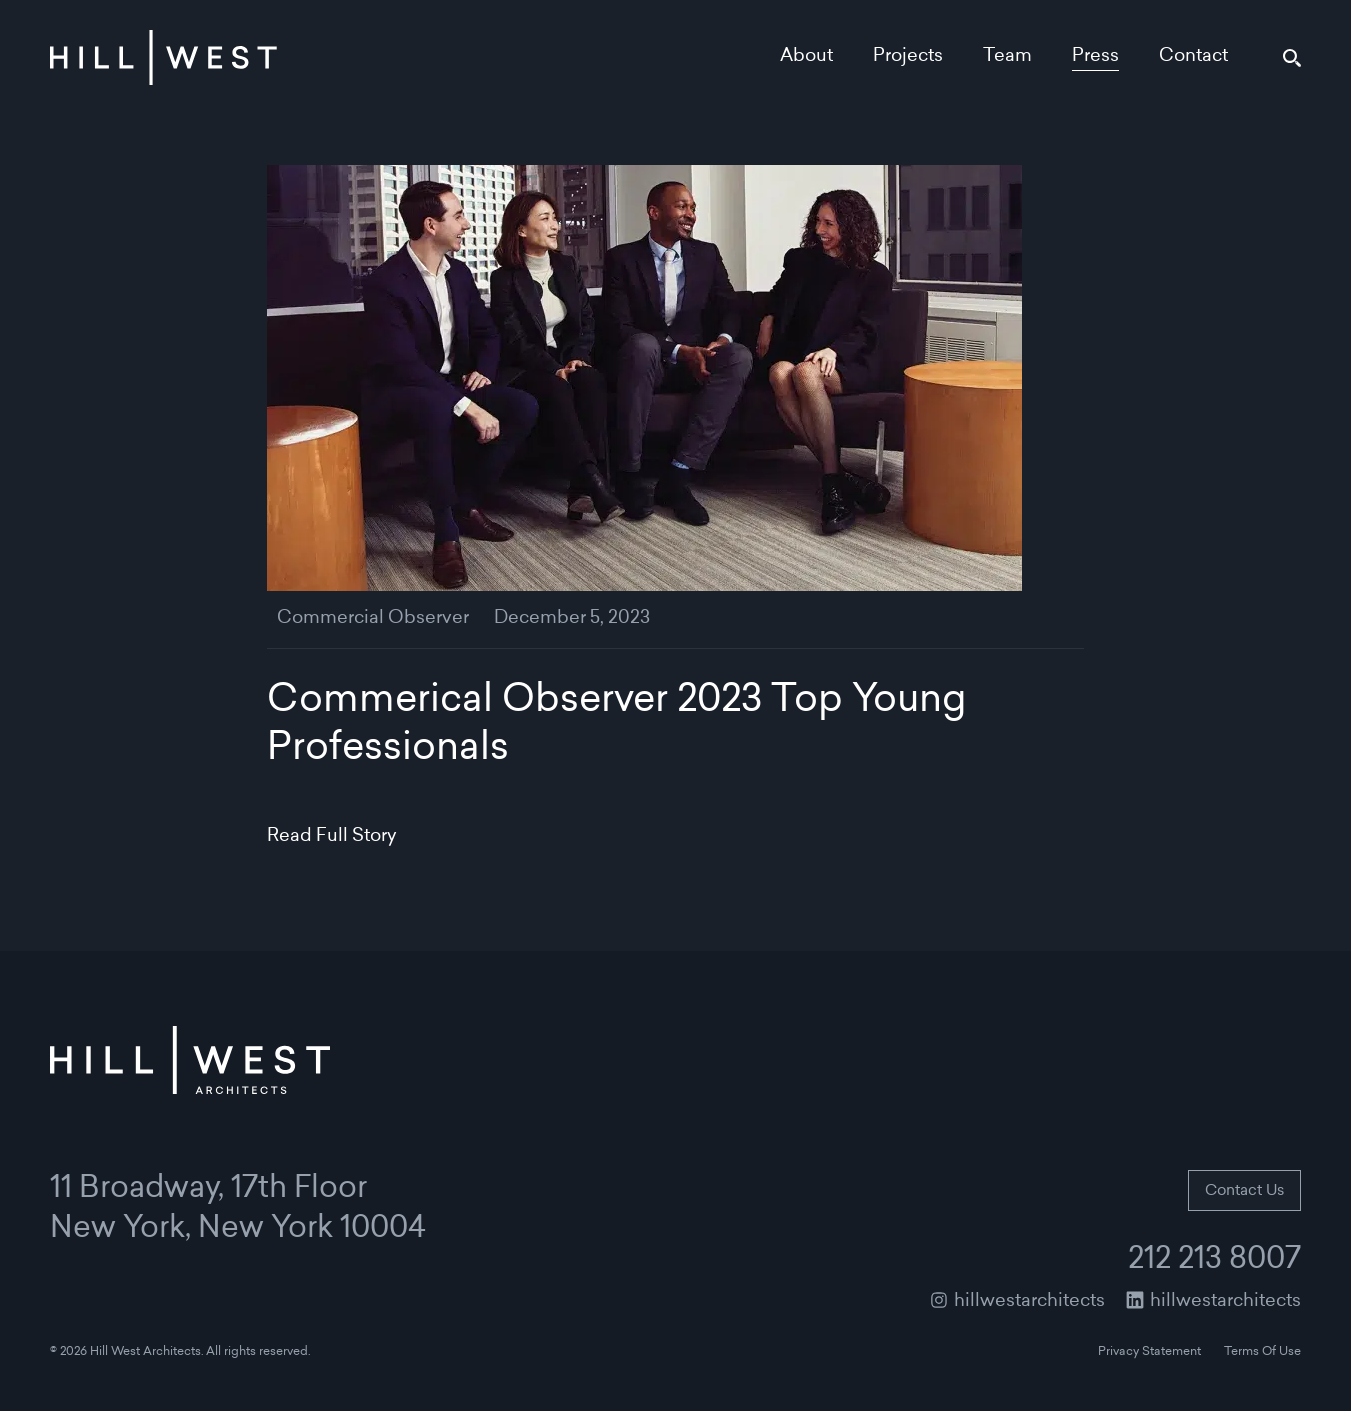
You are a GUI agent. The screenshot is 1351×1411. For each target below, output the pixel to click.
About (806, 57)
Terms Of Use (1262, 1352)
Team (1007, 57)
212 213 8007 (1214, 1261)
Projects (908, 57)
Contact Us (1244, 1191)
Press (1095, 57)
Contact (1193, 57)
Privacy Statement (1149, 1352)
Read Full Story (332, 837)
